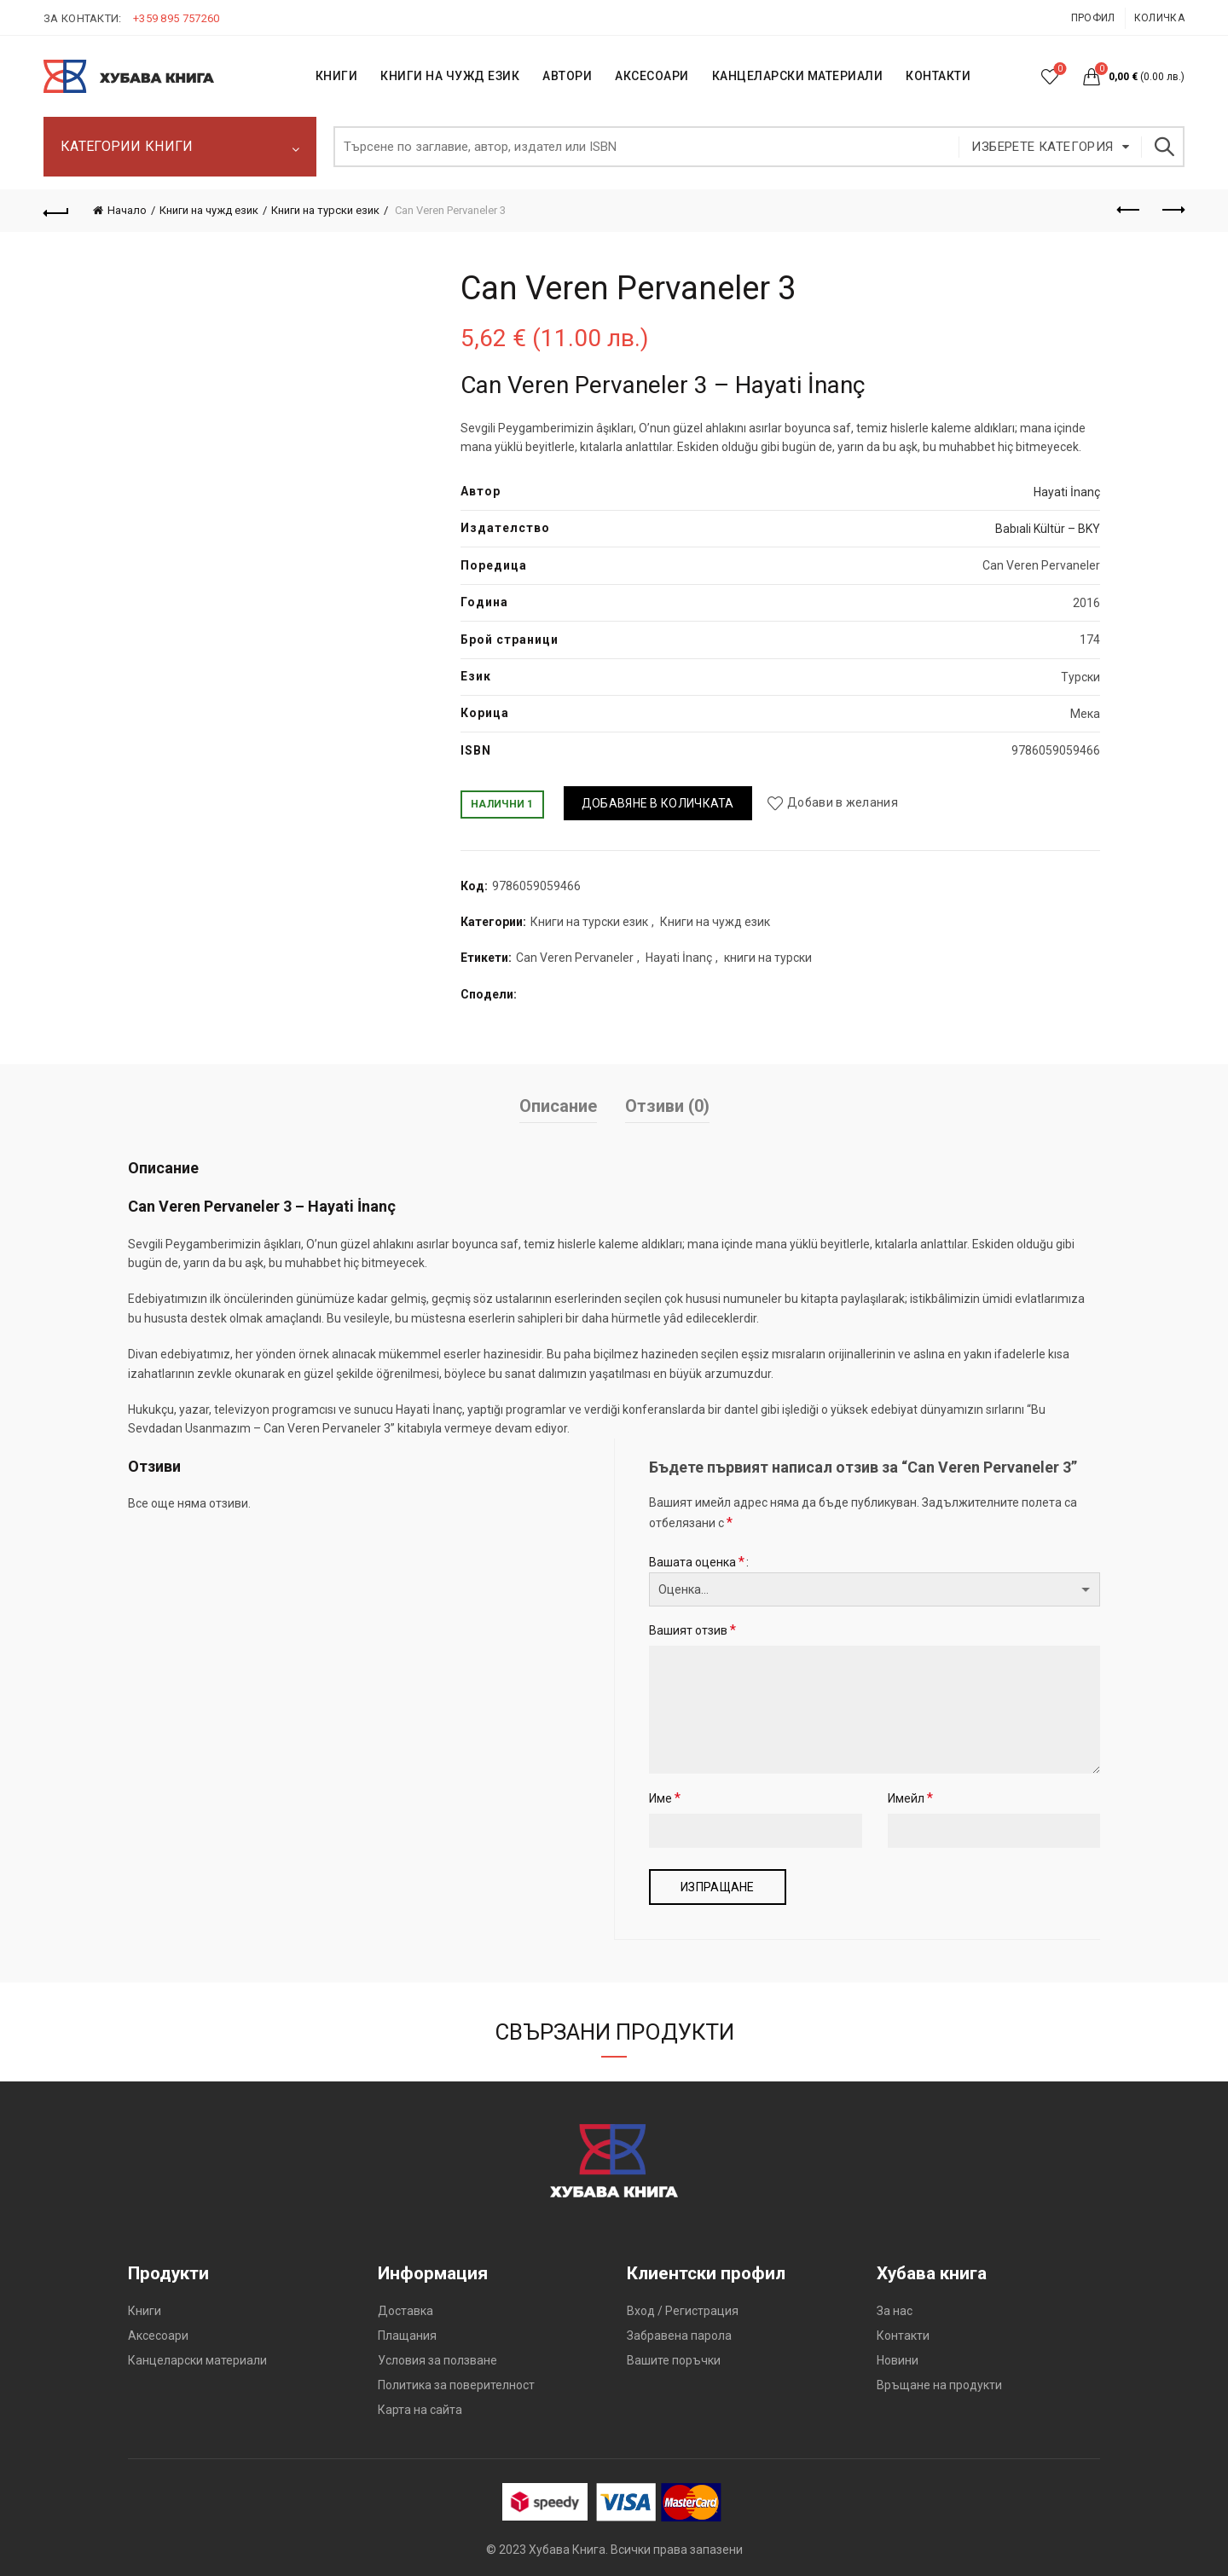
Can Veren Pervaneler (575, 957)
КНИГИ (337, 76)
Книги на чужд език (208, 210)
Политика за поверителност (456, 2385)
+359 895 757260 (176, 18)
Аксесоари (652, 76)
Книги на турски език (325, 210)
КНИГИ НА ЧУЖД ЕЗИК (449, 76)
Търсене (1163, 146)
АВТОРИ (567, 76)
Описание (558, 1106)
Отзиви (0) (667, 1106)
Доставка (405, 2311)
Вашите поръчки (674, 2360)
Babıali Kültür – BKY (1047, 528)
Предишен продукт (1129, 210)
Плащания (407, 2335)
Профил (1093, 18)
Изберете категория (1042, 146)
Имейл (910, 1798)
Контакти (903, 2335)
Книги (144, 2311)
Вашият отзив (692, 1630)
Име (665, 1798)
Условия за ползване (437, 2360)
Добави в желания (842, 803)
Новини (897, 2360)
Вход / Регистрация (683, 2311)
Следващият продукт (1172, 210)
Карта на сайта (420, 2410)
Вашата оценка (696, 1562)
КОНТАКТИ (938, 76)
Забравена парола (679, 2335)
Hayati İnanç (1067, 492)
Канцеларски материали (797, 76)
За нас (894, 2311)
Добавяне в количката (658, 803)
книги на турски (768, 957)
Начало (127, 210)
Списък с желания (1058, 69)
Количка (1159, 18)
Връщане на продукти (939, 2385)
